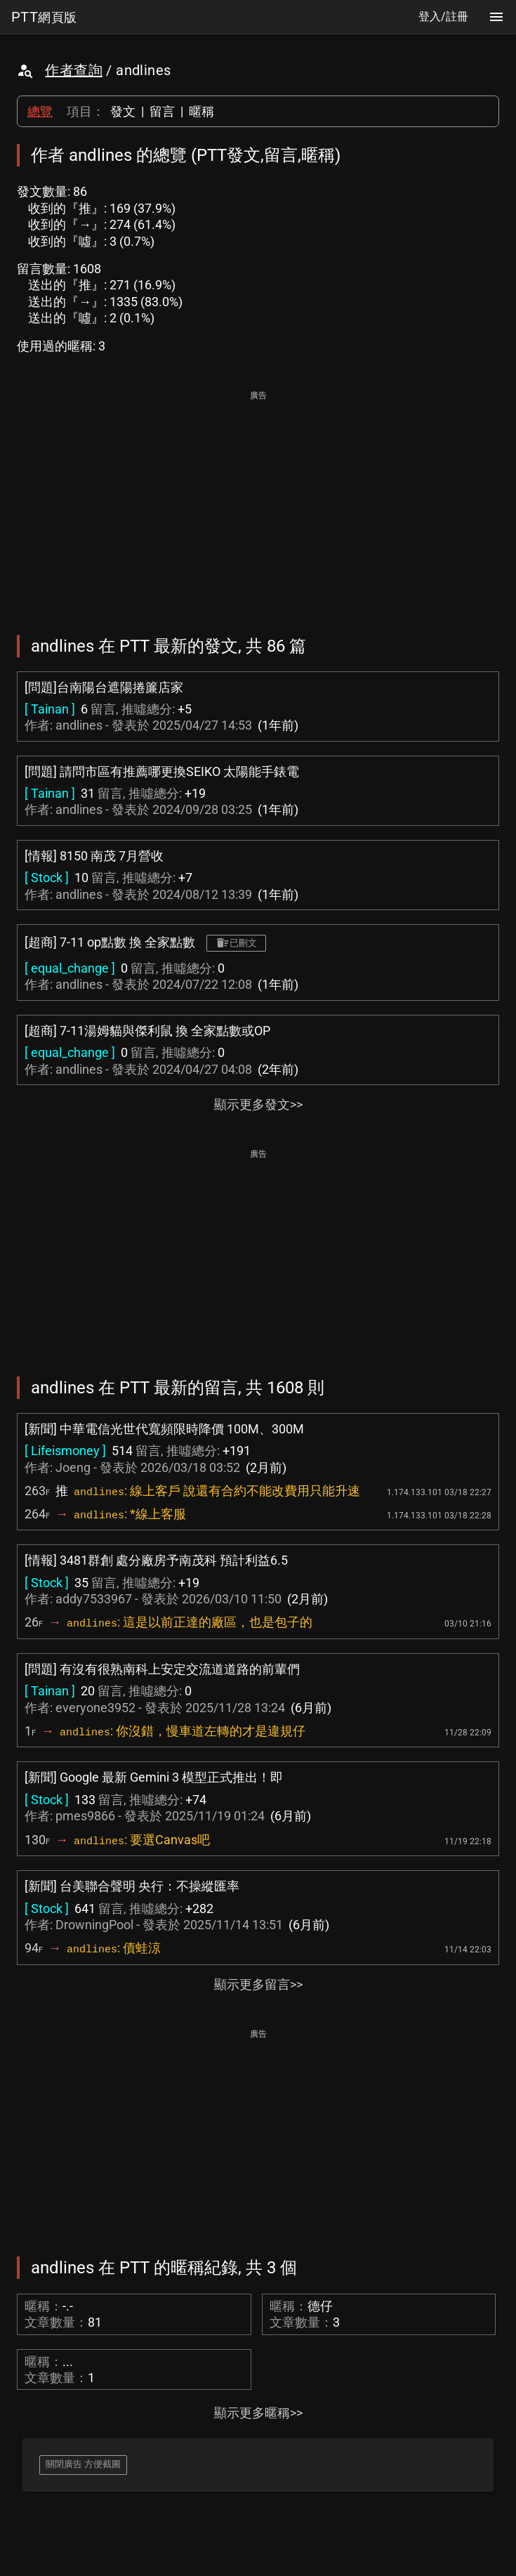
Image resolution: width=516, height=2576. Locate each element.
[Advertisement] (258, 503)
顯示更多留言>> (258, 1984)
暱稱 (201, 111)
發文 (122, 111)
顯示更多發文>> (258, 1104)
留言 (162, 111)
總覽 (40, 111)
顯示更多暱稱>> (258, 2412)
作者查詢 (73, 70)
